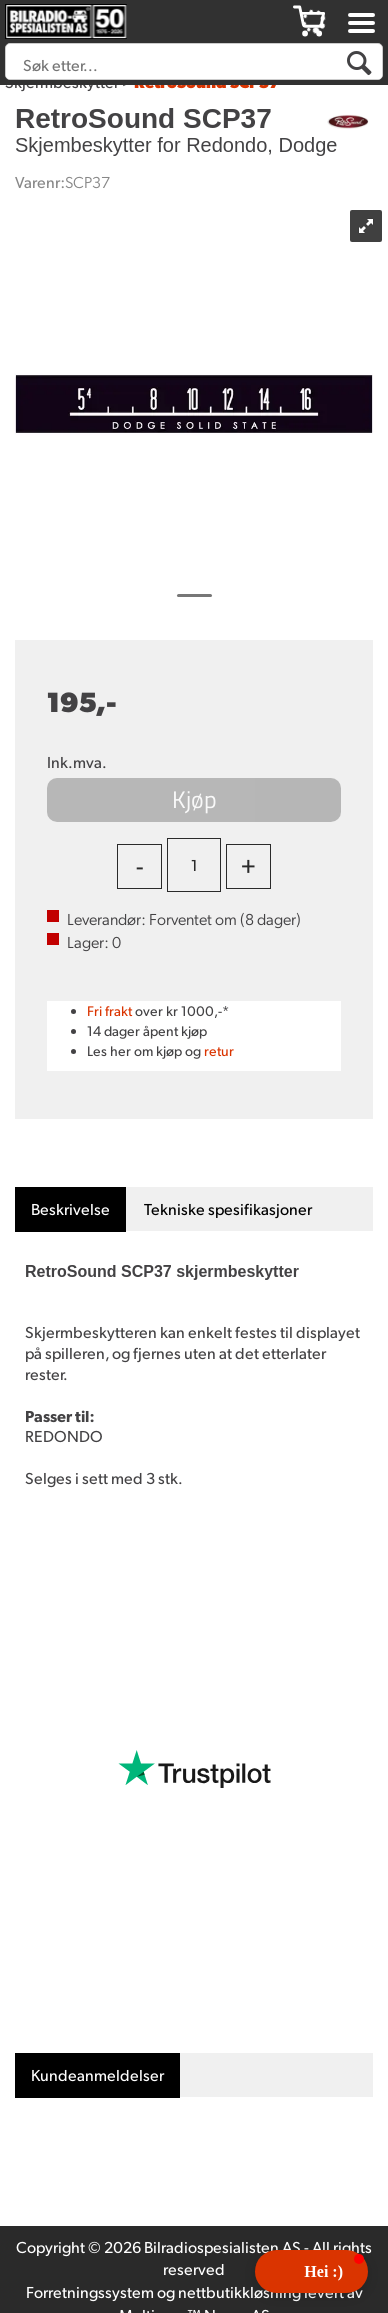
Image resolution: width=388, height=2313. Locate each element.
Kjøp (194, 799)
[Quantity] (194, 865)
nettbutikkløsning (239, 2291)
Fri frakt (109, 1010)
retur (219, 1050)
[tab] (70, 1209)
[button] (311, 2271)
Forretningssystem (90, 2291)
